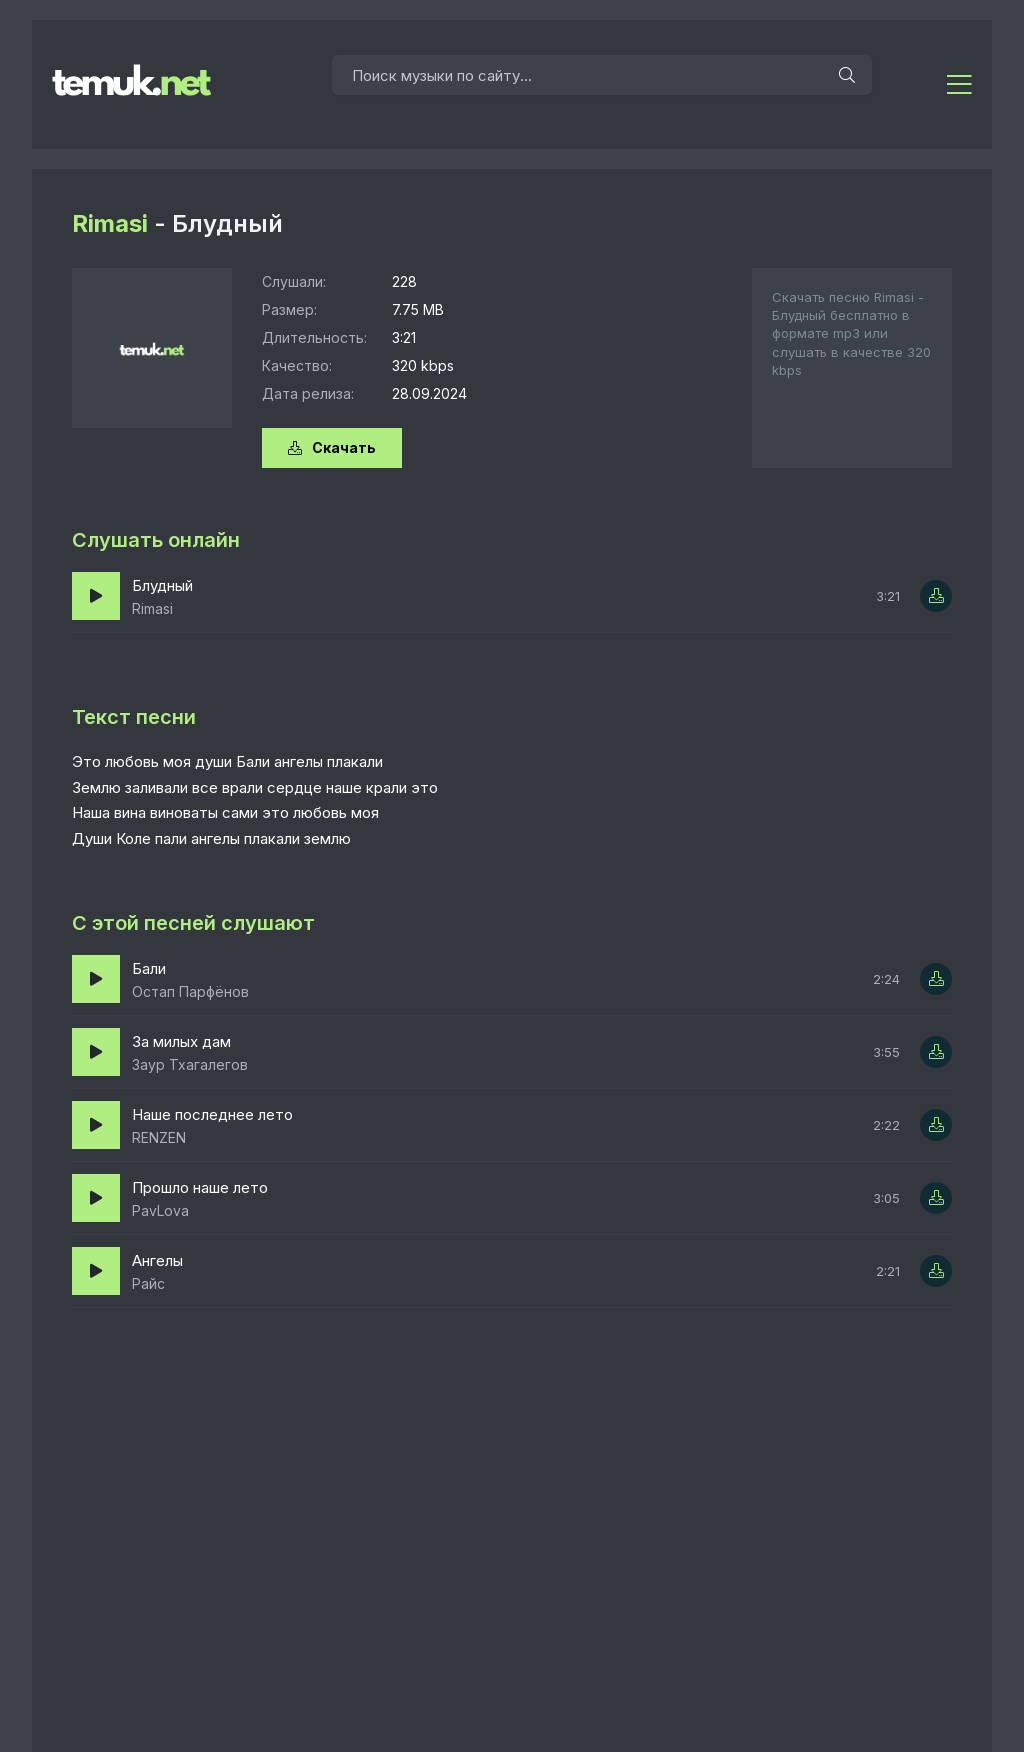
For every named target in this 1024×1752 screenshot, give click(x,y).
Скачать (332, 447)
